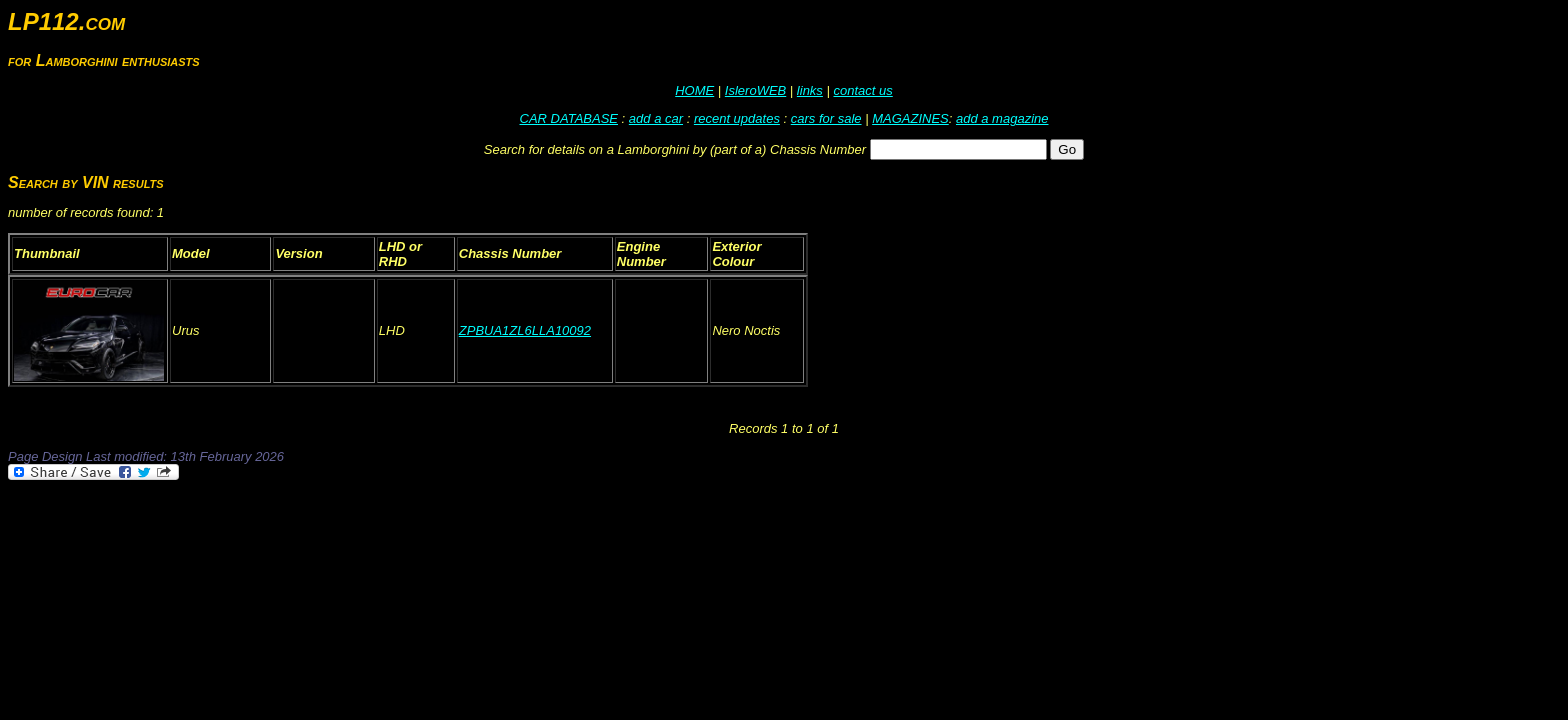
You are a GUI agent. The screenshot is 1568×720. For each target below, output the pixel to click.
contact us (862, 90)
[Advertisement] (372, 538)
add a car (656, 118)
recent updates (737, 118)
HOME (694, 90)
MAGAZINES (910, 118)
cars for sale (826, 118)
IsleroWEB (755, 90)
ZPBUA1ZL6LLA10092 (525, 330)
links (810, 90)
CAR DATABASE (569, 118)
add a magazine (1002, 118)
